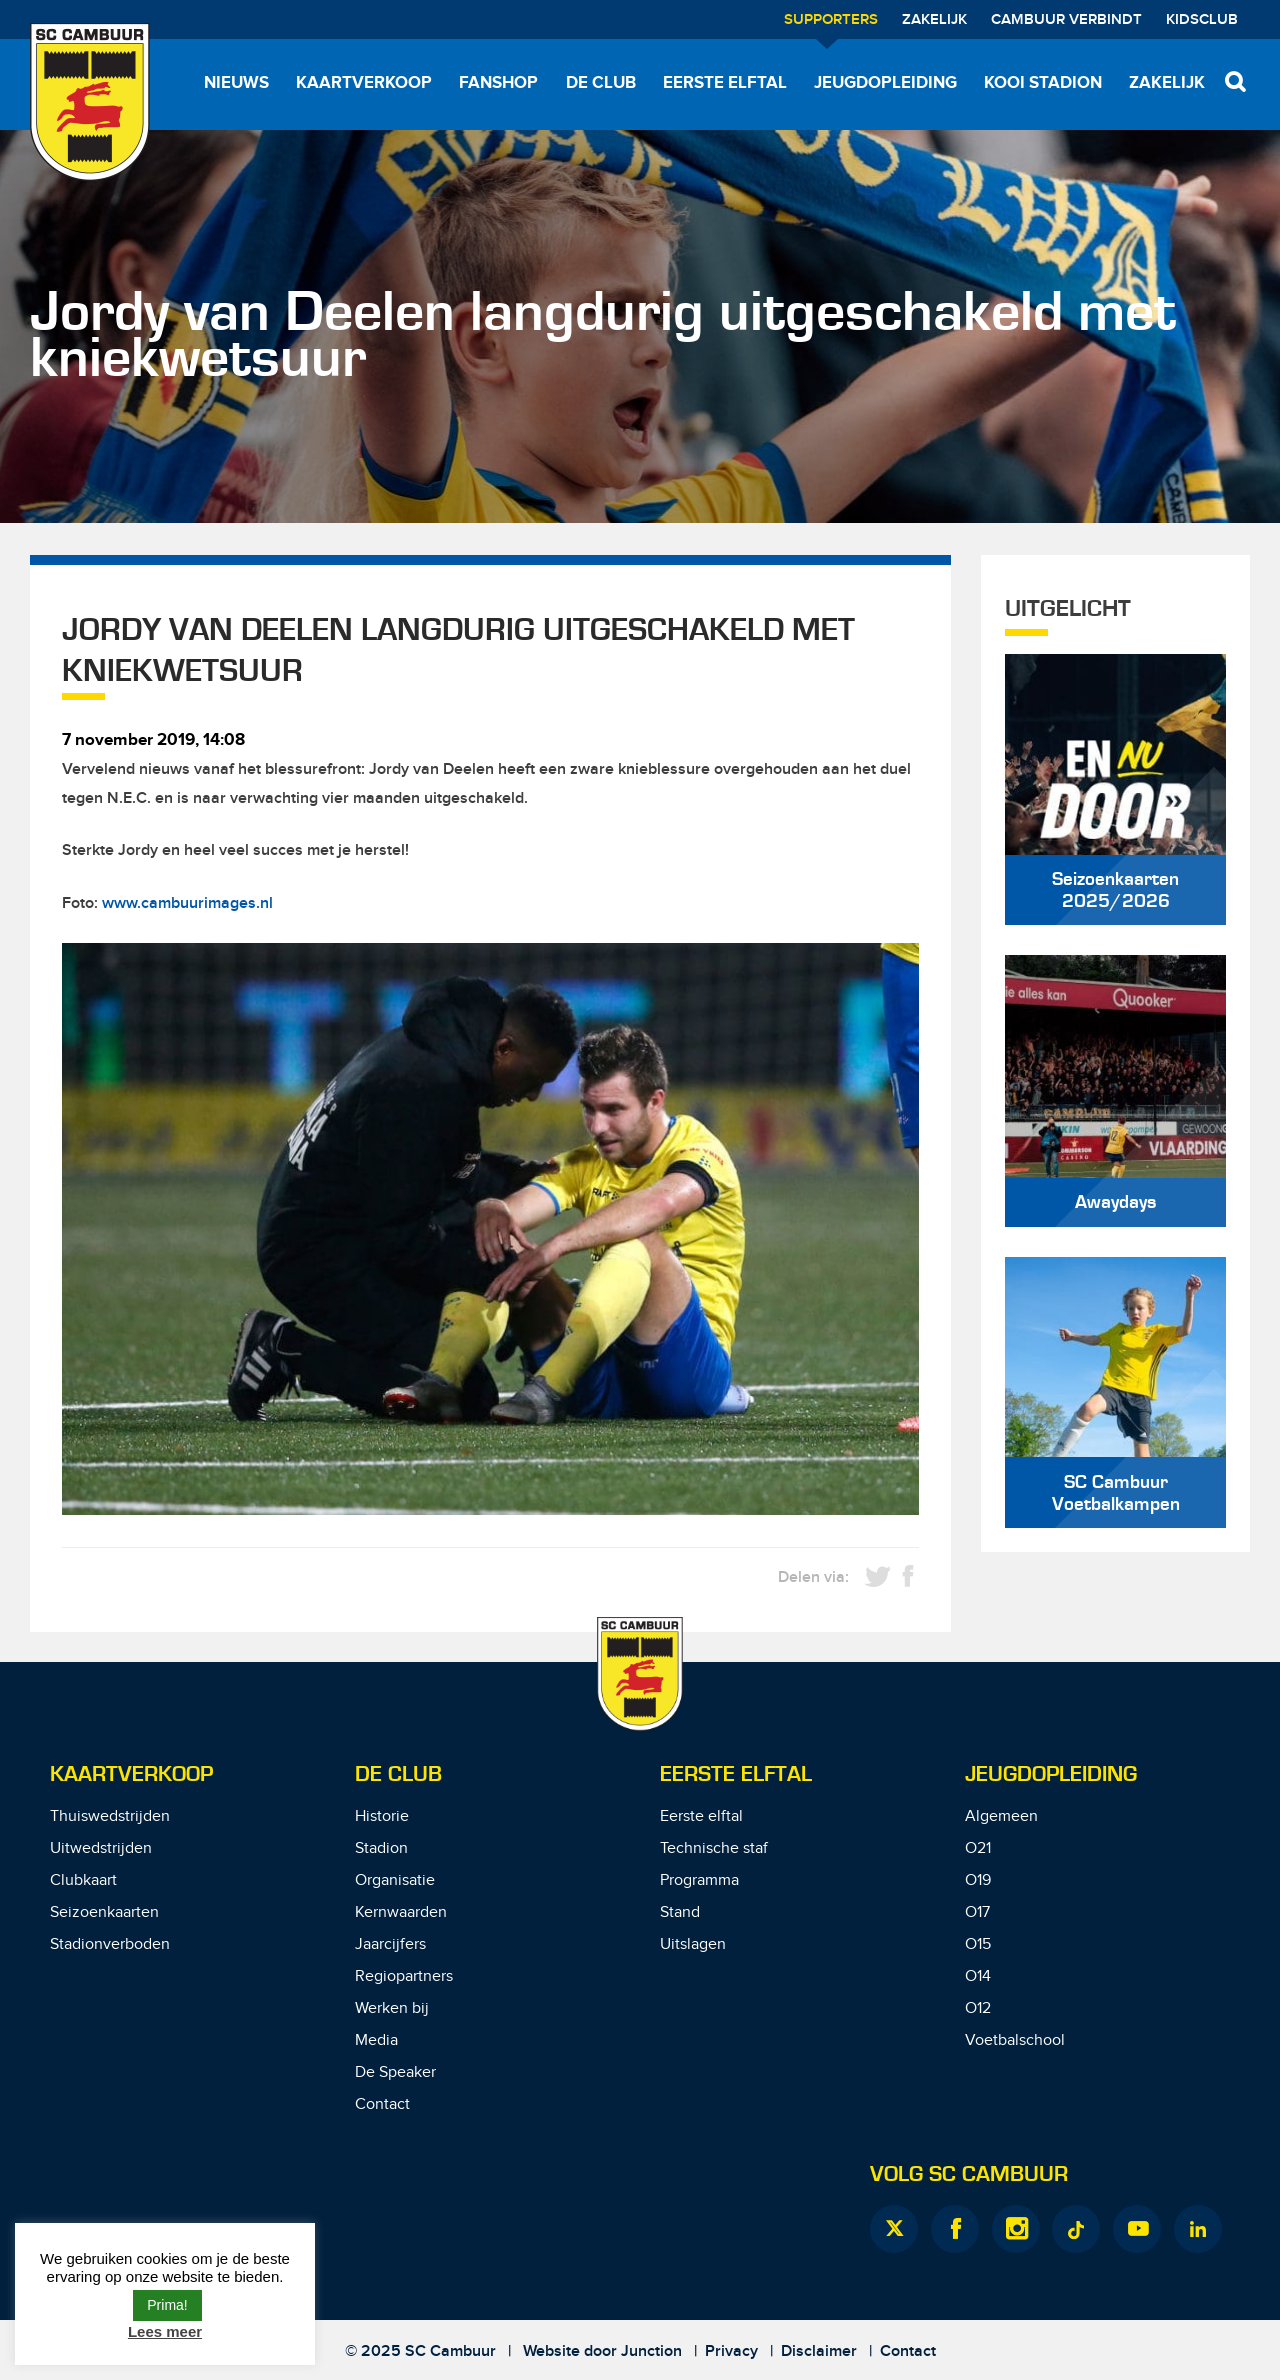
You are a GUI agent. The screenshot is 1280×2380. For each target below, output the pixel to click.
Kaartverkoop (364, 83)
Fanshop (498, 83)
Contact (382, 2104)
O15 (978, 1944)
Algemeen (1001, 1816)
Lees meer (165, 2331)
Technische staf (714, 1848)
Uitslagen (693, 1944)
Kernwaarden (401, 1912)
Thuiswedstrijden (110, 1816)
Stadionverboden (110, 1944)
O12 (978, 2008)
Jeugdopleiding (885, 83)
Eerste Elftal (736, 1774)
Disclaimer (819, 2351)
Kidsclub (1202, 20)
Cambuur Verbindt (1066, 20)
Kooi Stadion (1043, 83)
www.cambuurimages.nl (187, 903)
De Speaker (395, 2072)
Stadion (381, 1848)
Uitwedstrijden (101, 1848)
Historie (382, 1816)
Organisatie (395, 1880)
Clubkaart (83, 1880)
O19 (978, 1880)
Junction (651, 2351)
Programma (699, 1880)
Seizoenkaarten (104, 1912)
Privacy (731, 2351)
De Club (601, 83)
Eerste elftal (725, 83)
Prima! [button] (167, 2305)
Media (376, 2040)
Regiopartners (404, 1976)
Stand (680, 1912)
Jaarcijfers (390, 1944)
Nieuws (236, 83)
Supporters (831, 20)
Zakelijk (934, 20)
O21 (978, 1848)
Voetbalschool (1015, 2040)
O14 (978, 1976)
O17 (977, 1912)
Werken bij (392, 2008)
